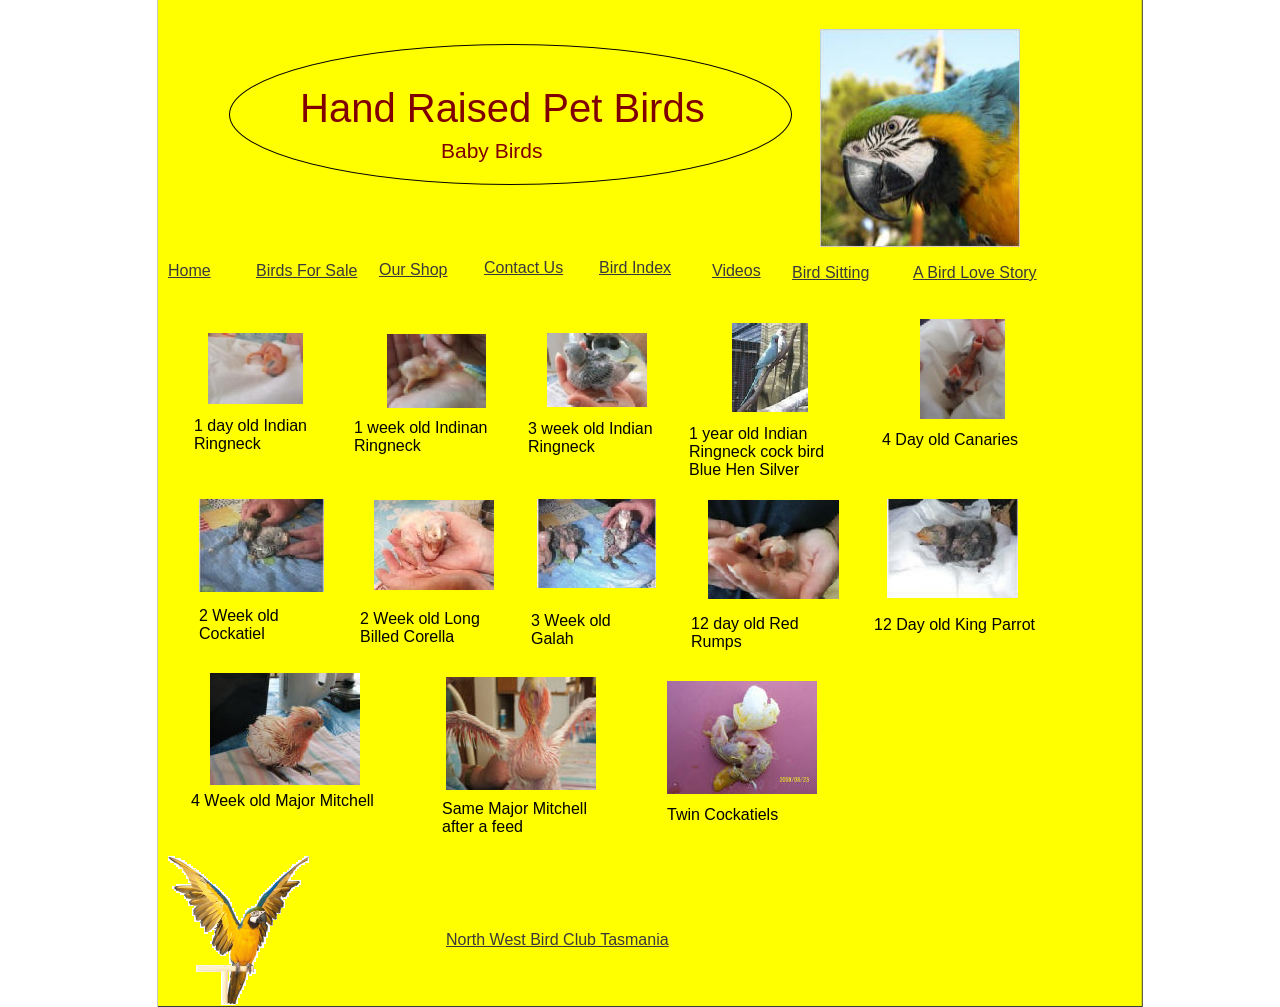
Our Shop (413, 269)
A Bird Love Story (975, 272)
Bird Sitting (830, 272)
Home (189, 270)
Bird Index (635, 267)
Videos (736, 270)
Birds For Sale (306, 270)
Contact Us (523, 267)
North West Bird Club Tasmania (557, 939)
